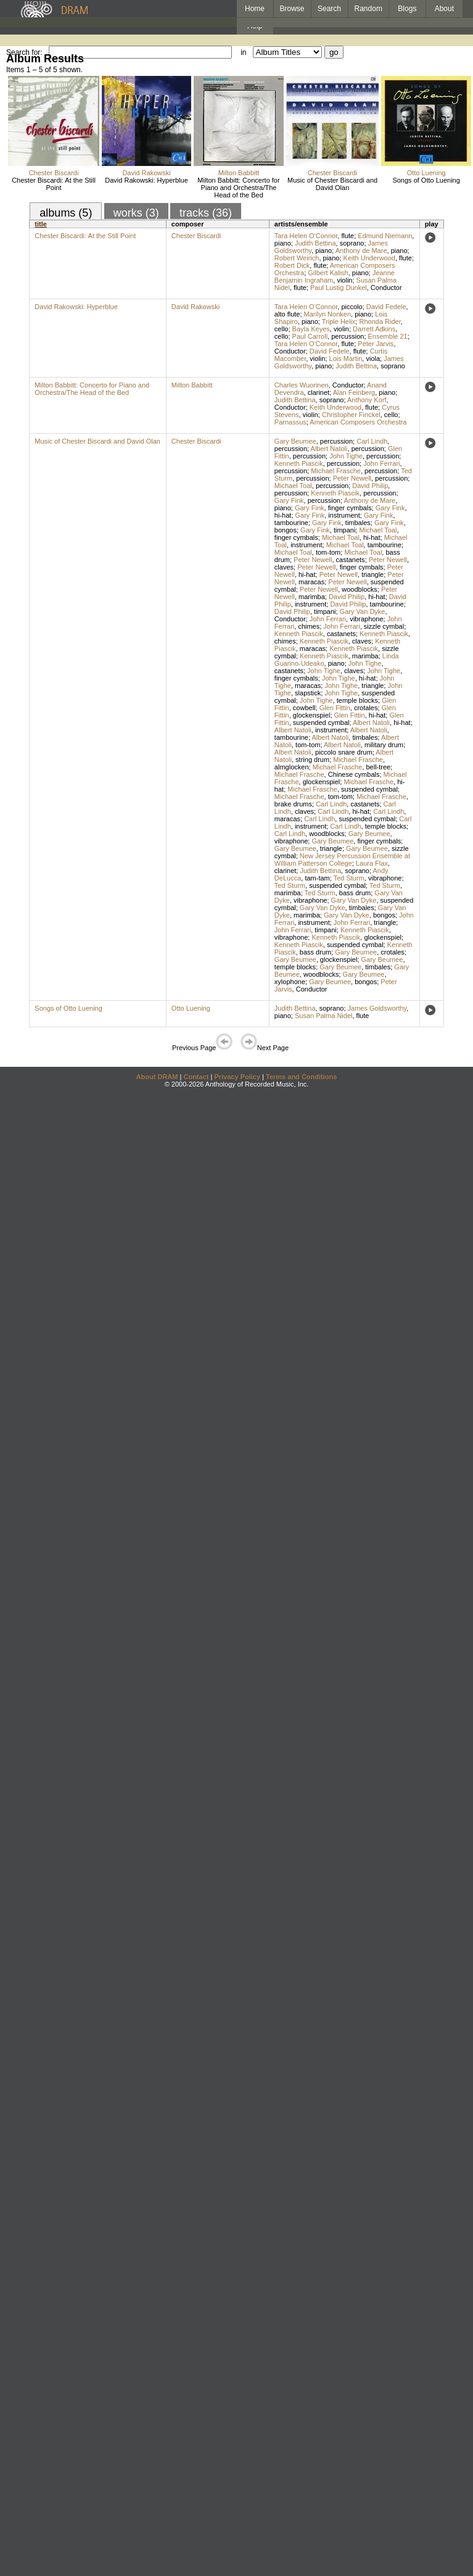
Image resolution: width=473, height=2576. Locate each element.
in (243, 52)
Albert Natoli (329, 448)
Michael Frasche (336, 470)
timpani (344, 530)
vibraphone (366, 619)
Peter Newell (352, 478)
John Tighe (346, 456)
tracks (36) (205, 213)
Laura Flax (372, 863)
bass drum (355, 893)
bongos (285, 530)
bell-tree (378, 767)
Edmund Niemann (385, 235)
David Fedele (386, 306)
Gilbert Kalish (328, 272)
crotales (366, 707)
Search (329, 8)
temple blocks (357, 700)
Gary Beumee (295, 441)
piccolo (351, 306)
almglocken (291, 767)
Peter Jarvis (375, 343)
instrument (344, 515)
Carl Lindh (371, 441)
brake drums (293, 804)
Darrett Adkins (374, 329)
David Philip (370, 485)
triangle (372, 574)
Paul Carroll (309, 336)
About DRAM (157, 1076)
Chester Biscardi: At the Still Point (54, 183)
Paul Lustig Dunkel (338, 287)
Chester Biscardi (54, 172)
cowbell (304, 707)
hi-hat (283, 515)
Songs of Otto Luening (425, 180)
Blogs (407, 8)
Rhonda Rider (379, 321)
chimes (308, 626)
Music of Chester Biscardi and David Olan (332, 183)
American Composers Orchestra (358, 422)
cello (281, 329)
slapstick (308, 693)
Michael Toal (293, 485)
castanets (350, 559)
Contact (195, 1076)
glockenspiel (312, 715)
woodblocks (359, 589)
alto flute (287, 314)
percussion (347, 336)
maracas (311, 582)
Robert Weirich (296, 258)
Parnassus (290, 422)
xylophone (289, 981)
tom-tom (328, 552)
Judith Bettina (315, 243)
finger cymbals (350, 507)
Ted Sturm (349, 878)
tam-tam (317, 878)
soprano (352, 243)
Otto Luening (426, 172)
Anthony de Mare (361, 250)
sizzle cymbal (384, 626)
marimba (311, 596)
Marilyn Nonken (327, 314)
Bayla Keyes (311, 329)
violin (344, 280)
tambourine (291, 522)
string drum (312, 759)
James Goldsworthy (377, 1008)
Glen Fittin (334, 707)
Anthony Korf (367, 400)
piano (282, 243)
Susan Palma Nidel (324, 1015)
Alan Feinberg (354, 392)
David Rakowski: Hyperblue (146, 180)
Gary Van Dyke (362, 611)
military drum (383, 744)
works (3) (136, 213)
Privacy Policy (237, 1076)
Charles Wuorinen (301, 385)
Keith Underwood (369, 258)
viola (373, 358)
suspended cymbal (321, 722)
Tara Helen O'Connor (305, 235)
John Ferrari (381, 463)
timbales (358, 522)
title (41, 224)
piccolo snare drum (343, 752)
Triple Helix (339, 321)
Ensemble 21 (388, 336)
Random (368, 8)
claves (284, 567)
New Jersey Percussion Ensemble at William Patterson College (342, 859)
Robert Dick (292, 265)
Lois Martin (346, 358)
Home (255, 8)
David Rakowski (146, 172)
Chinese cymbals (354, 774)
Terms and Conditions (301, 1076)
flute (347, 235)
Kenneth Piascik (298, 463)
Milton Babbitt (239, 172)
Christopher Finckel (351, 414)
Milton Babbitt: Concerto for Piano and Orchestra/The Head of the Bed (238, 187)
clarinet (318, 392)
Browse (292, 8)
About (444, 8)
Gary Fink (289, 500)
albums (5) (65, 213)
